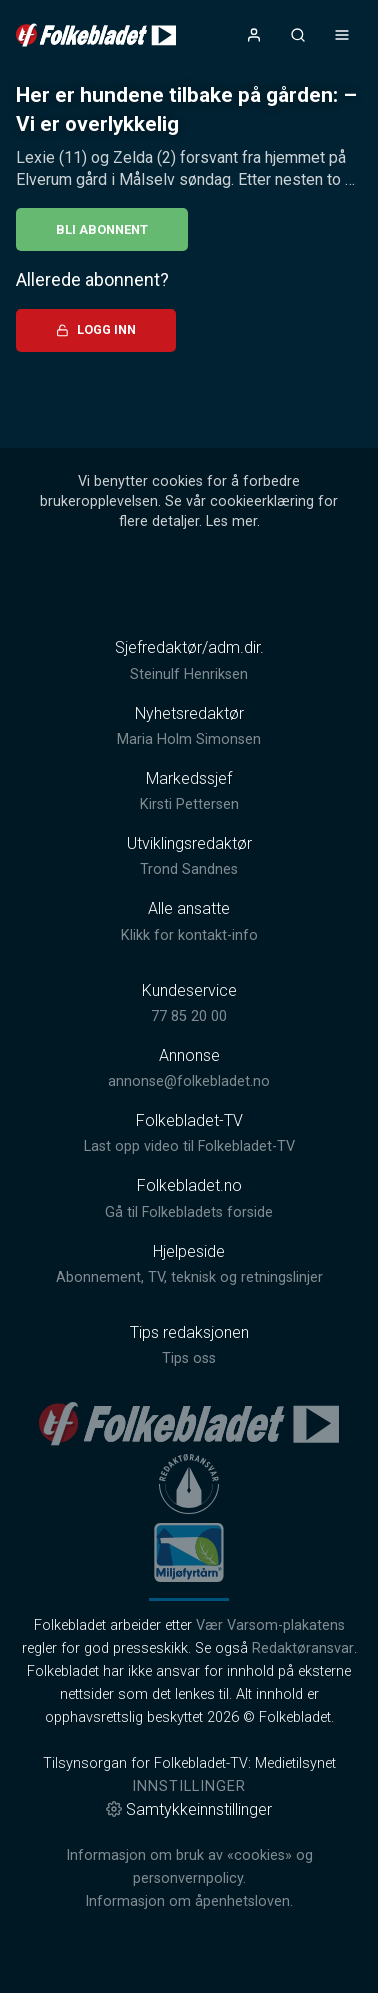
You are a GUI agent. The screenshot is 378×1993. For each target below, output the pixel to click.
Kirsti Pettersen (189, 804)
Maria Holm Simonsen (189, 739)
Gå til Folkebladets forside (189, 1212)
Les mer (231, 521)
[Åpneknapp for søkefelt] (298, 35)
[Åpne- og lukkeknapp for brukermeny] (254, 35)
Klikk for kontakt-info (189, 935)
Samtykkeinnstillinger (189, 1809)
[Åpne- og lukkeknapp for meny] (342, 35)
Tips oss (189, 1358)
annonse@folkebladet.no (189, 1081)
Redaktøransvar (303, 1648)
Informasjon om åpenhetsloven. (189, 1901)
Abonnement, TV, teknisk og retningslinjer (189, 1277)
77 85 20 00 (189, 1016)
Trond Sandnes (189, 869)
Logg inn (96, 329)
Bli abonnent (102, 229)
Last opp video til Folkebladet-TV (189, 1146)
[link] (96, 35)
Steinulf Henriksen (189, 674)
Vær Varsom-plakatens (270, 1625)
